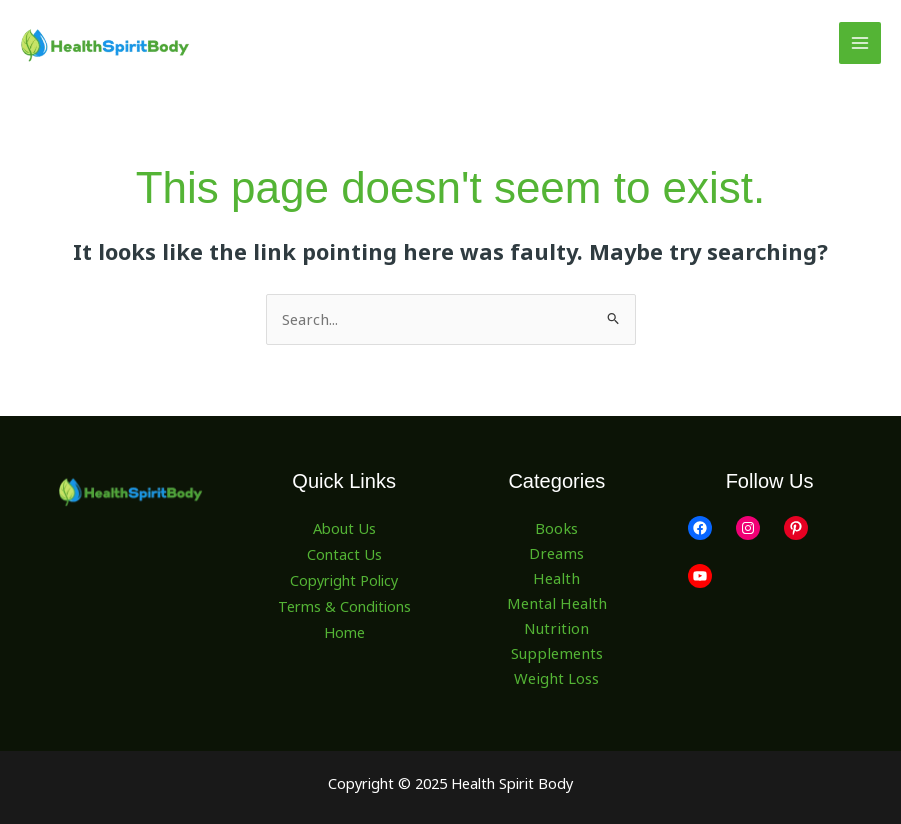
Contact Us (344, 553)
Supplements (556, 652)
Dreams (556, 553)
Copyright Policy (344, 577)
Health (557, 577)
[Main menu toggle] (860, 43)
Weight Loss (556, 677)
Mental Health (557, 602)
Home (344, 627)
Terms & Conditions (344, 602)
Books (557, 528)
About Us (344, 528)
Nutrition (557, 627)
